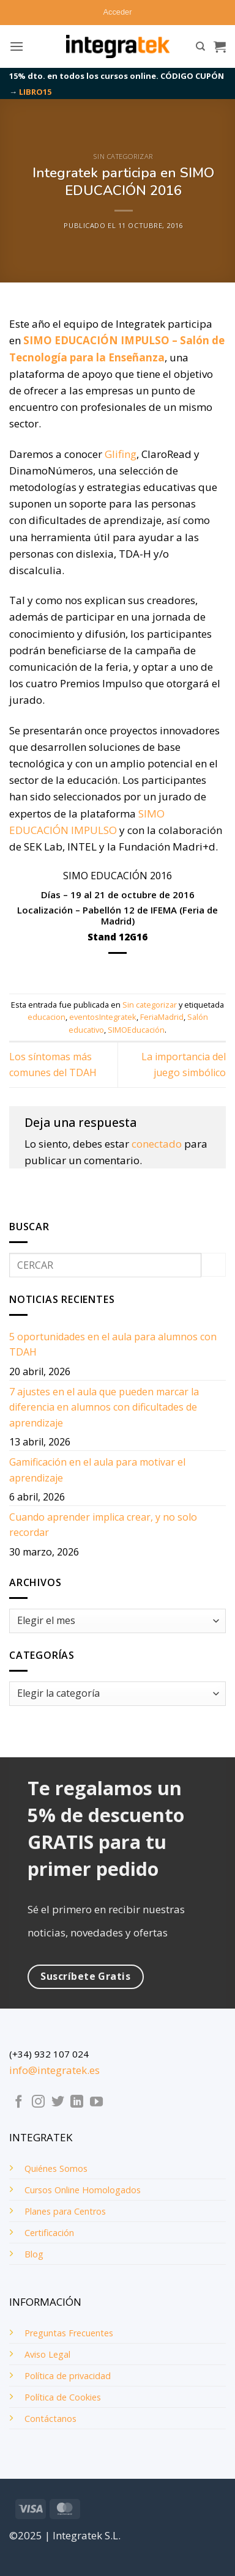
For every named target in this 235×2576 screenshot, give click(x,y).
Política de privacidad (67, 2376)
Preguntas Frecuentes (68, 2333)
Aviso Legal (47, 2354)
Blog (33, 2254)
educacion (46, 1016)
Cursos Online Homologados (82, 2190)
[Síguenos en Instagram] (38, 2102)
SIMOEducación (136, 1029)
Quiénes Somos (56, 2168)
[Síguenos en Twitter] (57, 2102)
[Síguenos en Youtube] (96, 2102)
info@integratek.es (54, 2070)
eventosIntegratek (102, 1016)
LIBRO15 (35, 91)
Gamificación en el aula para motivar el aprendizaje (97, 1470)
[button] (117, 12)
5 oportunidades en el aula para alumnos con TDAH (113, 1344)
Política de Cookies (62, 2397)
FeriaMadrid (162, 1016)
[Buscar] (200, 46)
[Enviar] (213, 1265)
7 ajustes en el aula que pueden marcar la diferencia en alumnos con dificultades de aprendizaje (104, 1407)
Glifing (120, 454)
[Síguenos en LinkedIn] (76, 2102)
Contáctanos (50, 2418)
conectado (157, 1144)
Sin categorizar (123, 156)
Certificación (49, 2232)
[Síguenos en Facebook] (18, 2102)
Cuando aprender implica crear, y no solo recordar (103, 1525)
